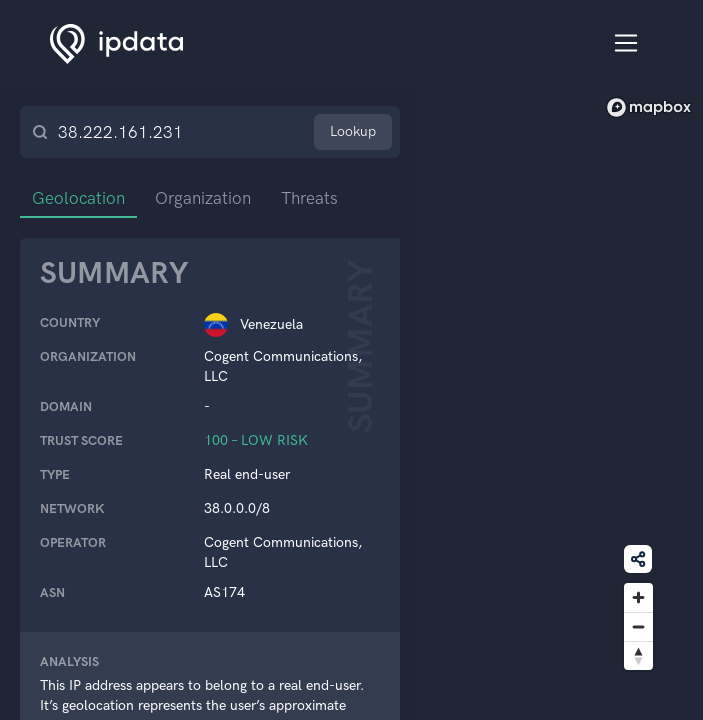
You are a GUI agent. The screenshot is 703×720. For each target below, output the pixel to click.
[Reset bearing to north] (638, 655)
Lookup (353, 131)
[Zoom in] (638, 597)
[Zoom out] (638, 626)
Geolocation (78, 198)
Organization (203, 198)
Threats (309, 198)
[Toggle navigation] (626, 43)
